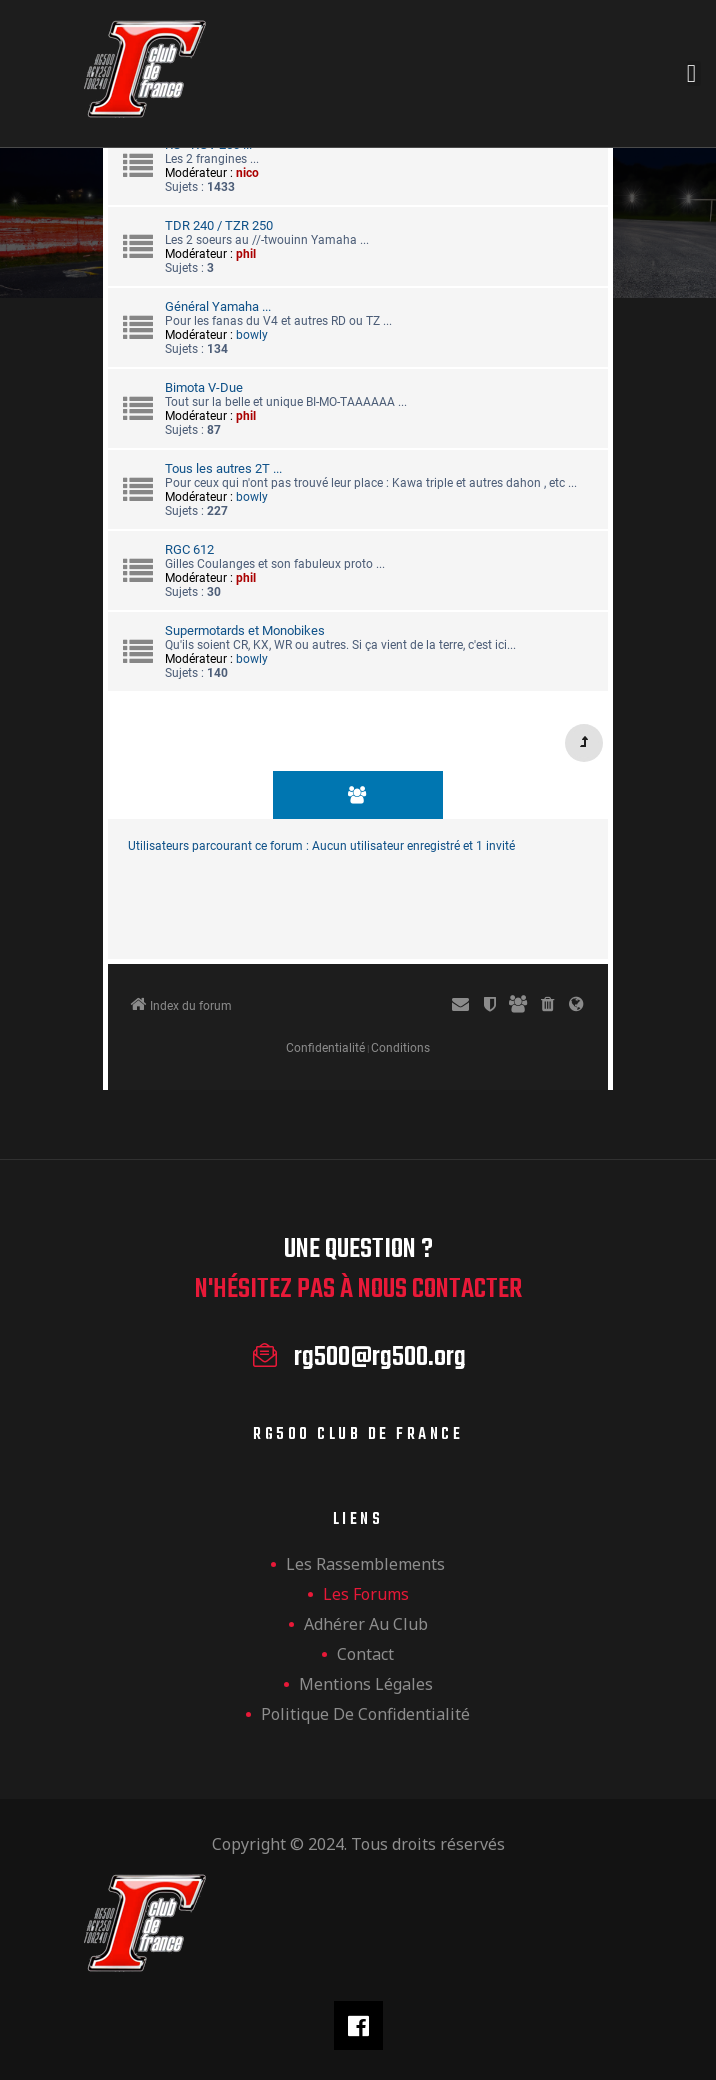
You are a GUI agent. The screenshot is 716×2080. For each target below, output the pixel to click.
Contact (365, 1654)
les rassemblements (365, 1564)
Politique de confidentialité (365, 1714)
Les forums (366, 1594)
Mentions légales (366, 1684)
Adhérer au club (366, 1624)
